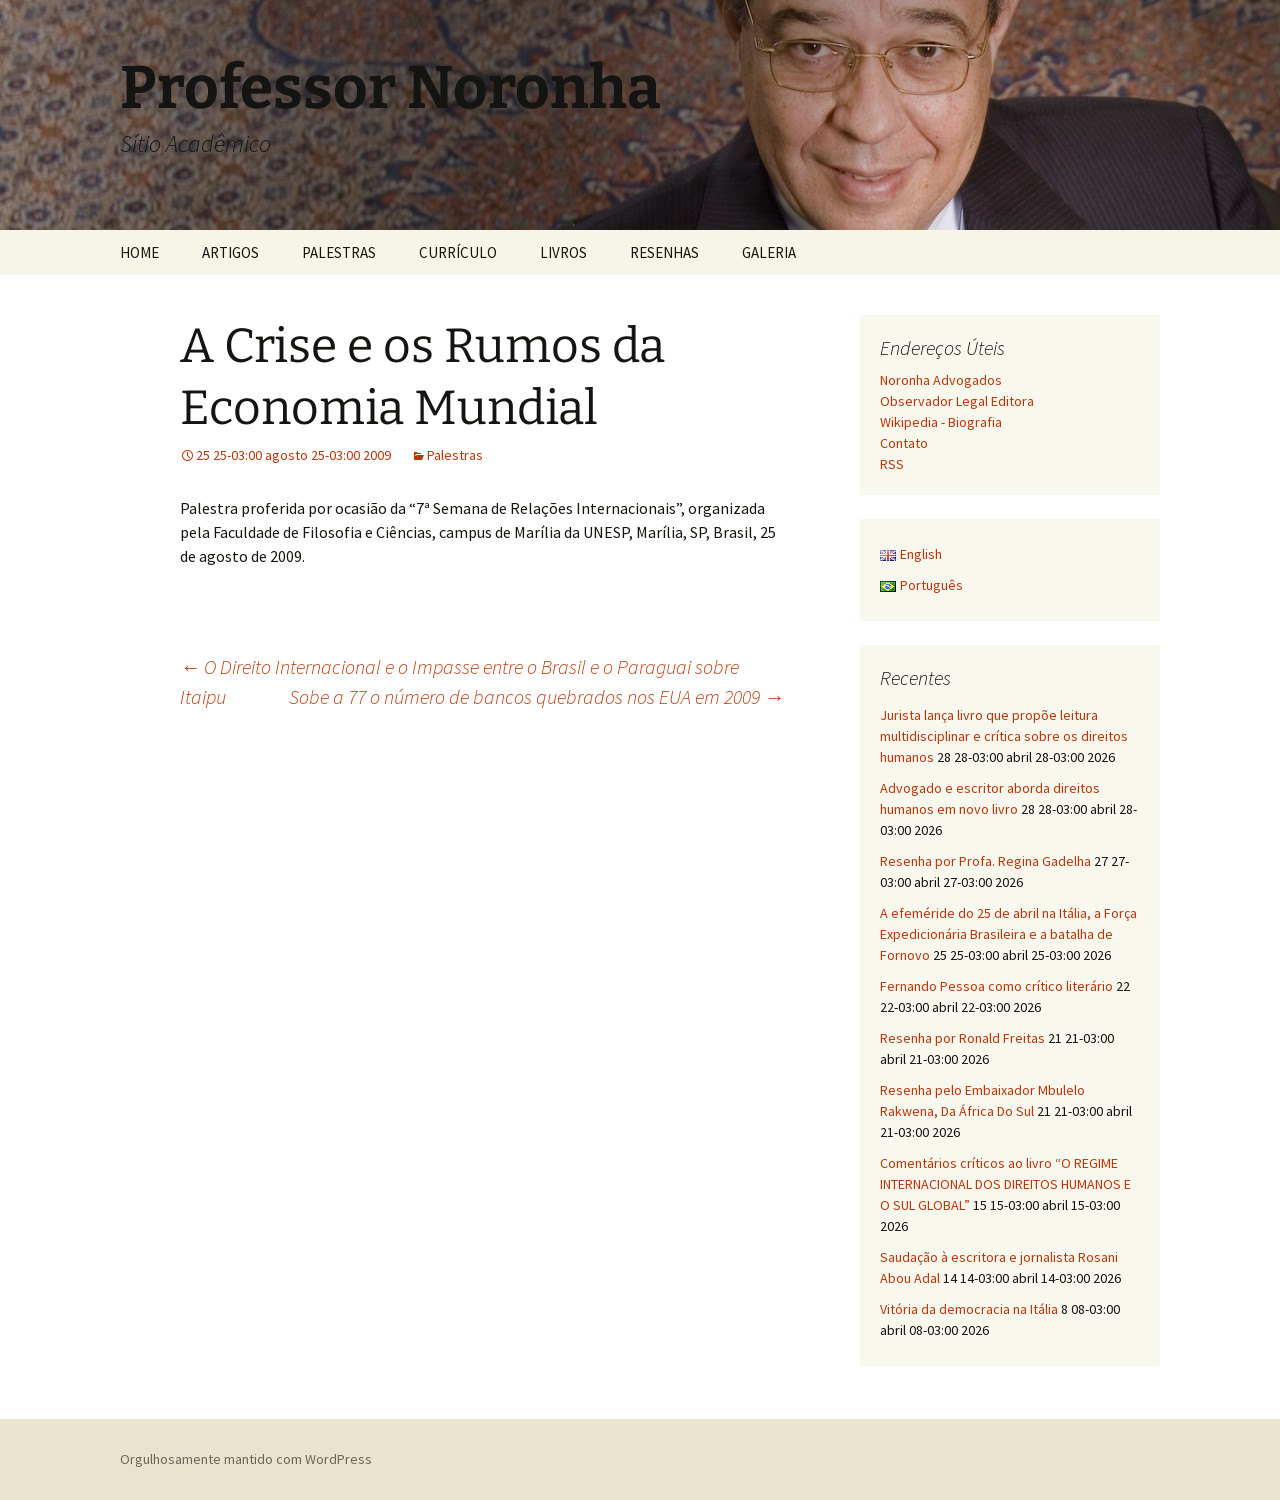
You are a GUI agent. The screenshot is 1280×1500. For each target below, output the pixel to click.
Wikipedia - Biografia (941, 422)
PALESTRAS (339, 252)
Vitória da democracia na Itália (969, 1309)
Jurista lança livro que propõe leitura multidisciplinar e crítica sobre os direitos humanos (1004, 736)
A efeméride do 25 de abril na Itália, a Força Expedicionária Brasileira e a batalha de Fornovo (1008, 934)
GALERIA (769, 252)
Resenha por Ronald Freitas (962, 1038)
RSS (892, 464)
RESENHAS (664, 252)
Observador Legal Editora (957, 401)
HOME (139, 252)
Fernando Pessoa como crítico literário (996, 986)
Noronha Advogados (941, 380)
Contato (904, 443)
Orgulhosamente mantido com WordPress (246, 1459)
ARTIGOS (230, 252)
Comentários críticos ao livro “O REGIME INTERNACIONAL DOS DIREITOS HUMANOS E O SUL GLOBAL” (1005, 1184)
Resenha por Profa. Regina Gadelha (985, 861)
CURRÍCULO (458, 252)
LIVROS (563, 252)
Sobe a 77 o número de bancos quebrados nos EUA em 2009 (536, 696)
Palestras (455, 455)
